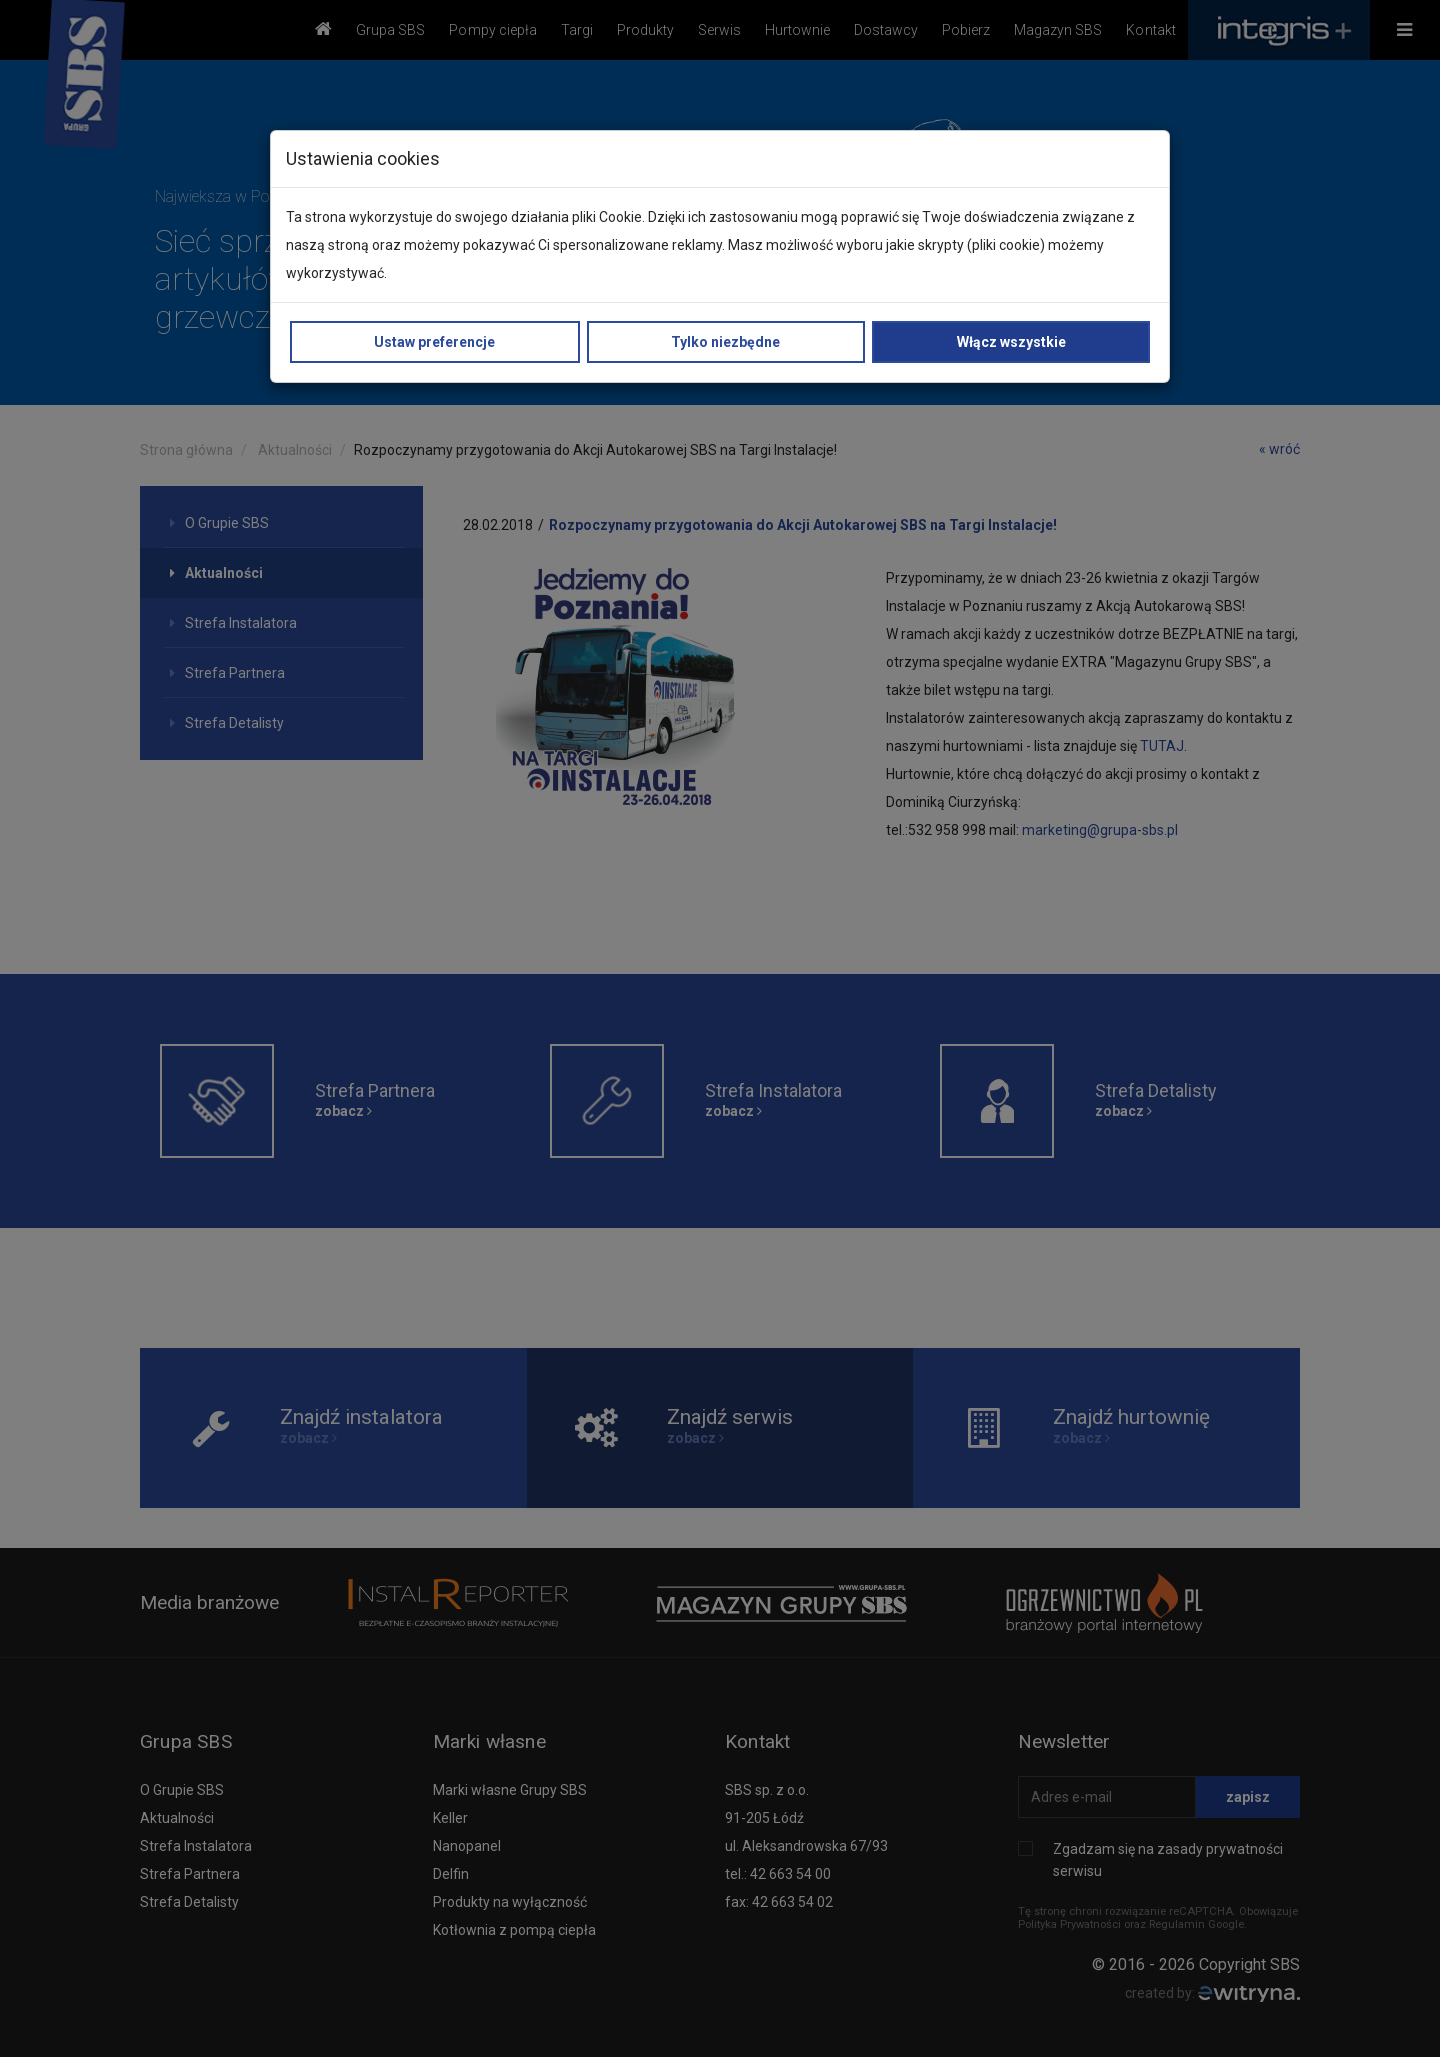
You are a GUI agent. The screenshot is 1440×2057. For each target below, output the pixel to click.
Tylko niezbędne (725, 342)
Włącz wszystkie (1011, 342)
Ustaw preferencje (434, 342)
